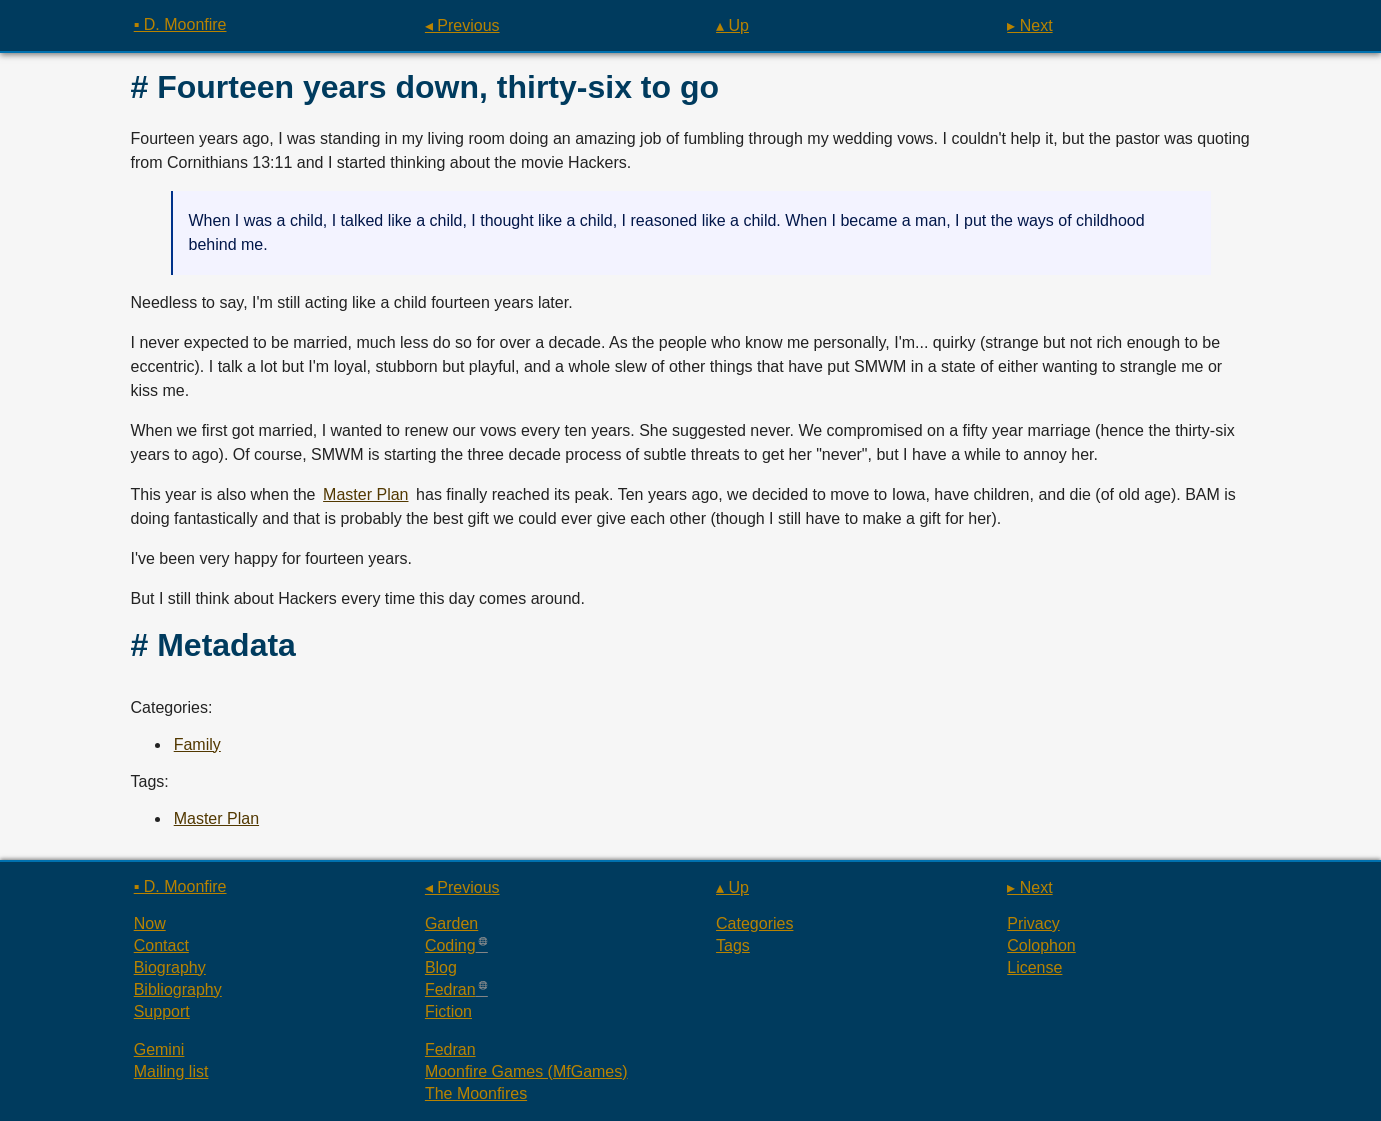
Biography (170, 967)
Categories (754, 923)
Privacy (1033, 923)
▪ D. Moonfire (180, 24)
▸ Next (1029, 25)
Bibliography (178, 989)
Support (162, 1011)
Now (150, 923)
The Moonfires (476, 1093)
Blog (441, 967)
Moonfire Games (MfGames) (526, 1071)
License (1034, 967)
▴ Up (732, 25)
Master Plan (365, 494)
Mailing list (171, 1071)
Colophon (1041, 945)
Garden (451, 923)
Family (197, 744)
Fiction (448, 1011)
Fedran (450, 989)
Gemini (159, 1049)
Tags (733, 945)
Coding (450, 945)
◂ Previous (462, 25)
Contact (161, 945)
